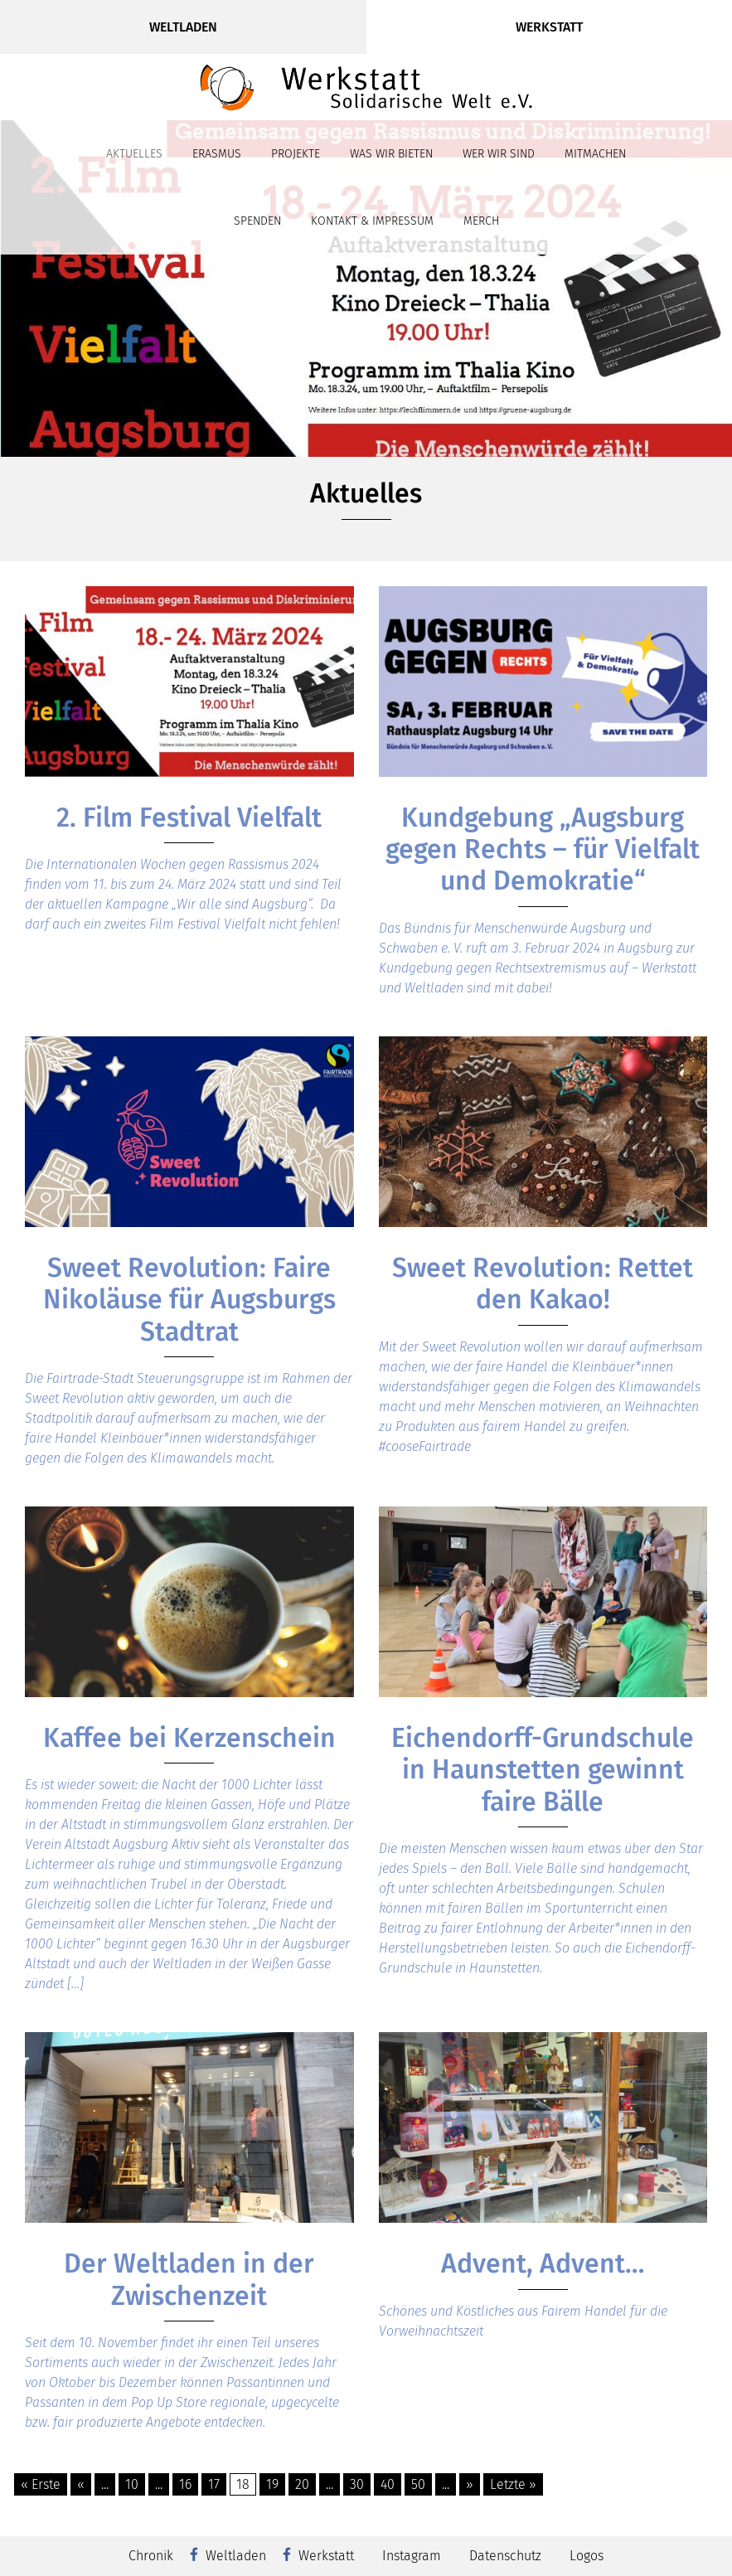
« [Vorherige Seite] (81, 2484)
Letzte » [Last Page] (513, 2484)
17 (214, 2484)
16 (185, 2484)
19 (272, 2484)
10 (131, 2484)
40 (388, 2484)
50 (418, 2484)
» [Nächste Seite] (469, 2484)
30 (357, 2484)
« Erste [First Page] (41, 2484)
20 (302, 2484)
